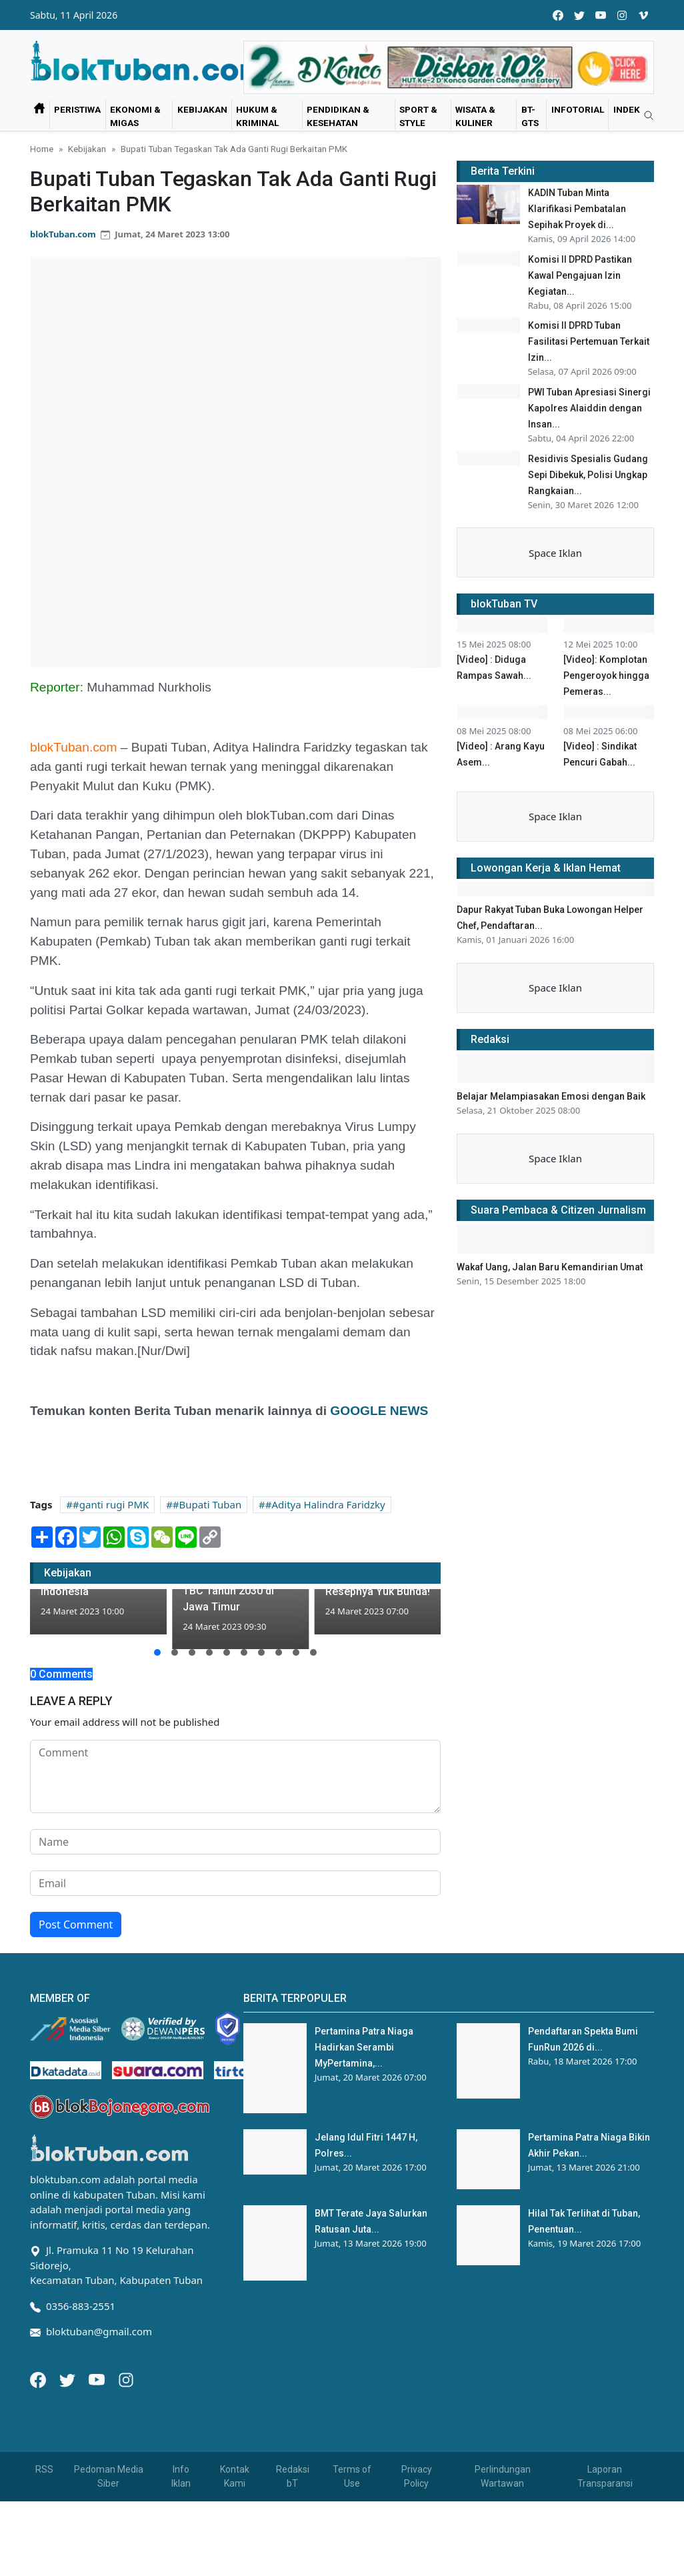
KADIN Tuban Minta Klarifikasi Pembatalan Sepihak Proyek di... (577, 208)
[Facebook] (39, 2453)
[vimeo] (643, 15)
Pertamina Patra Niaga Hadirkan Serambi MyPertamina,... (364, 2122)
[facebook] (558, 15)
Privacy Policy (416, 2551)
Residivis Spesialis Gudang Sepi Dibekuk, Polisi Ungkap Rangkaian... (588, 480)
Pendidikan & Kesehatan (338, 116)
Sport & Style (418, 116)
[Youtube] (98, 2453)
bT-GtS (530, 116)
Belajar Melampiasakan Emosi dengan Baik (551, 1437)
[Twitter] (68, 2453)
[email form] (235, 1958)
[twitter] (579, 15)
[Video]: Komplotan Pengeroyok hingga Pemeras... (606, 759)
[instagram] (622, 15)
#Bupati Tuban (207, 1504)
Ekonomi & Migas (135, 116)
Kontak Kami (234, 2551)
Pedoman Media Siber (108, 2551)
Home (41, 148)
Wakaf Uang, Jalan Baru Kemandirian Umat (550, 1608)
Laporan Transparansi (605, 2551)
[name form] (235, 1917)
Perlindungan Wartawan (503, 2551)
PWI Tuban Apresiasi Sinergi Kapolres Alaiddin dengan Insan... (589, 412)
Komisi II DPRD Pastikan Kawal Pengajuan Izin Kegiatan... (580, 275)
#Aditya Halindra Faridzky (325, 1504)
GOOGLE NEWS (379, 1411)
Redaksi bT (292, 2551)
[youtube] (600, 15)
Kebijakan (202, 109)
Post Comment (76, 2000)
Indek (626, 109)
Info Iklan (181, 2551)
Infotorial (577, 109)
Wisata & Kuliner (475, 116)
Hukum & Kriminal (257, 116)
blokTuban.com (63, 234)
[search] (644, 116)
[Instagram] (126, 2453)
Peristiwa (77, 109)
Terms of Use (352, 2551)
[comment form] (235, 1851)
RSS (44, 2544)
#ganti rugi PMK (111, 1504)
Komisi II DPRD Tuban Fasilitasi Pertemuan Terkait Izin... (588, 343)
